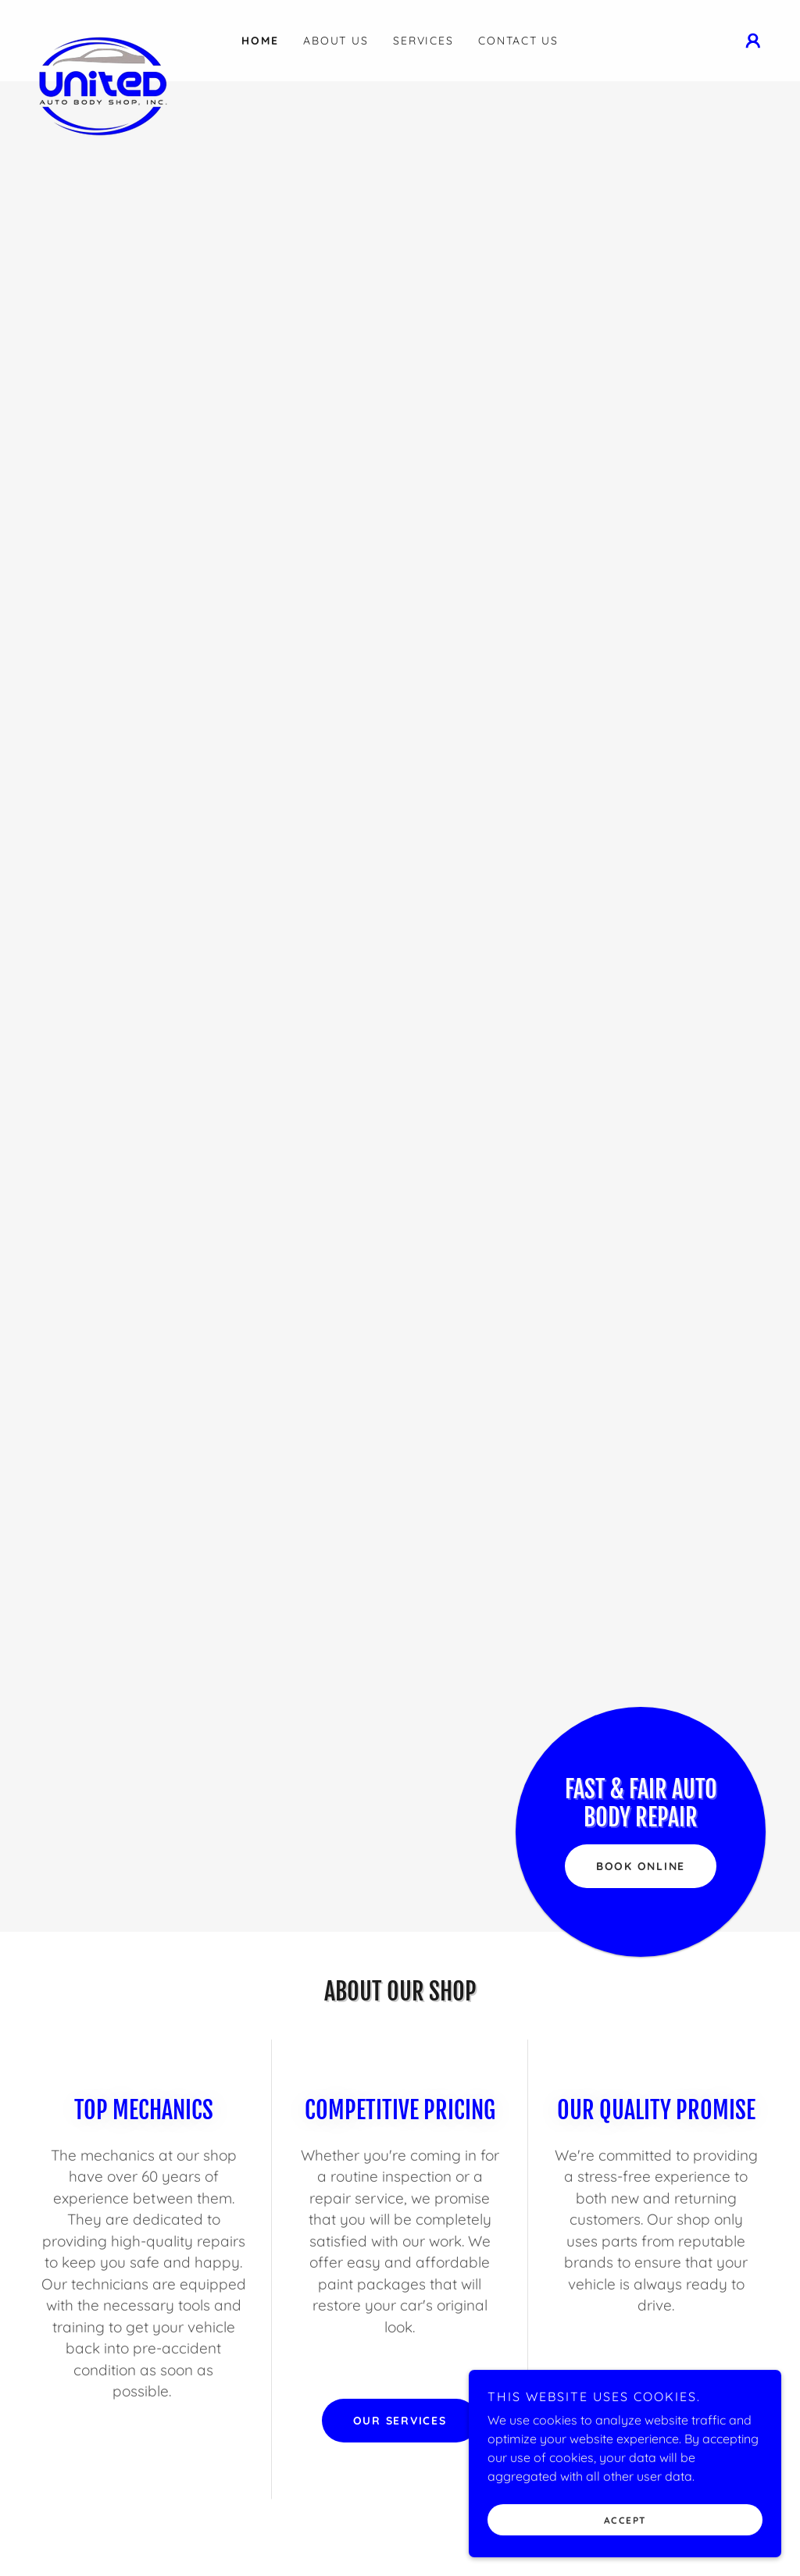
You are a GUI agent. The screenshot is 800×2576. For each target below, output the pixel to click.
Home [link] (259, 41)
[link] (123, 31)
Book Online (640, 1866)
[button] (753, 40)
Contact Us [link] (518, 41)
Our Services (400, 2421)
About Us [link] (335, 41)
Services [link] (423, 41)
